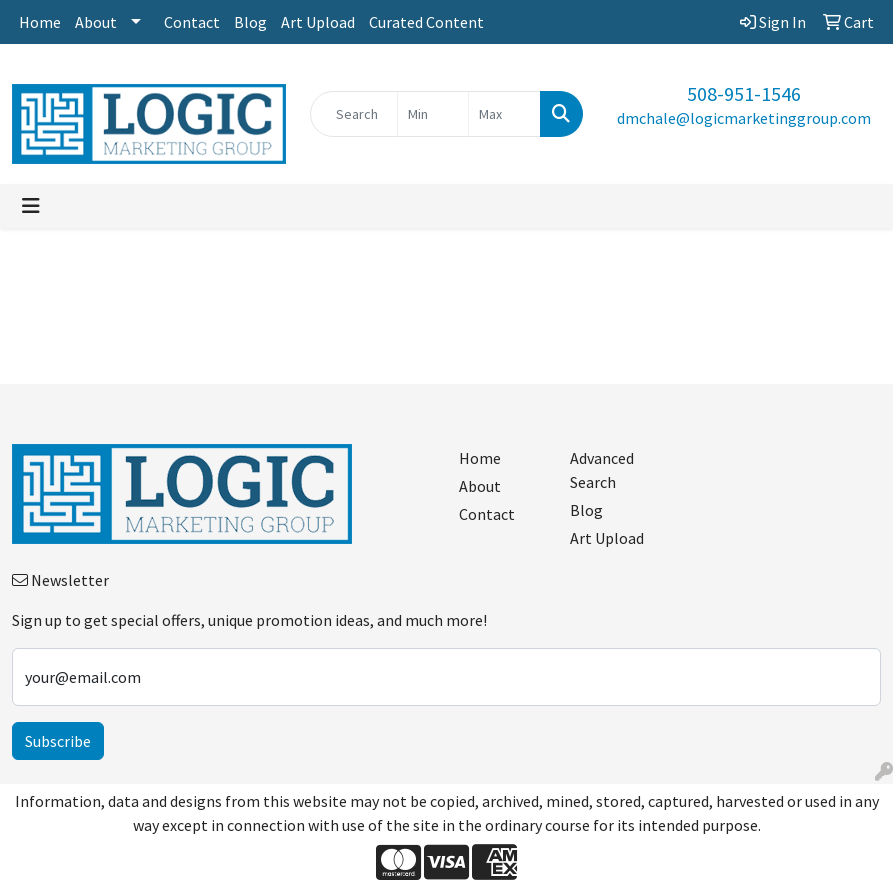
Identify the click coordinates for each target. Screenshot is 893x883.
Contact (192, 22)
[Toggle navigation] (31, 206)
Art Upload (318, 22)
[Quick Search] (354, 114)
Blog (250, 22)
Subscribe (58, 741)
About (96, 22)
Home (40, 22)
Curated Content (426, 22)
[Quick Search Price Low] (433, 114)
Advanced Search (602, 470)
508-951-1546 (744, 93)
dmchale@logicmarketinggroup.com (744, 118)
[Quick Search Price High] (504, 114)
